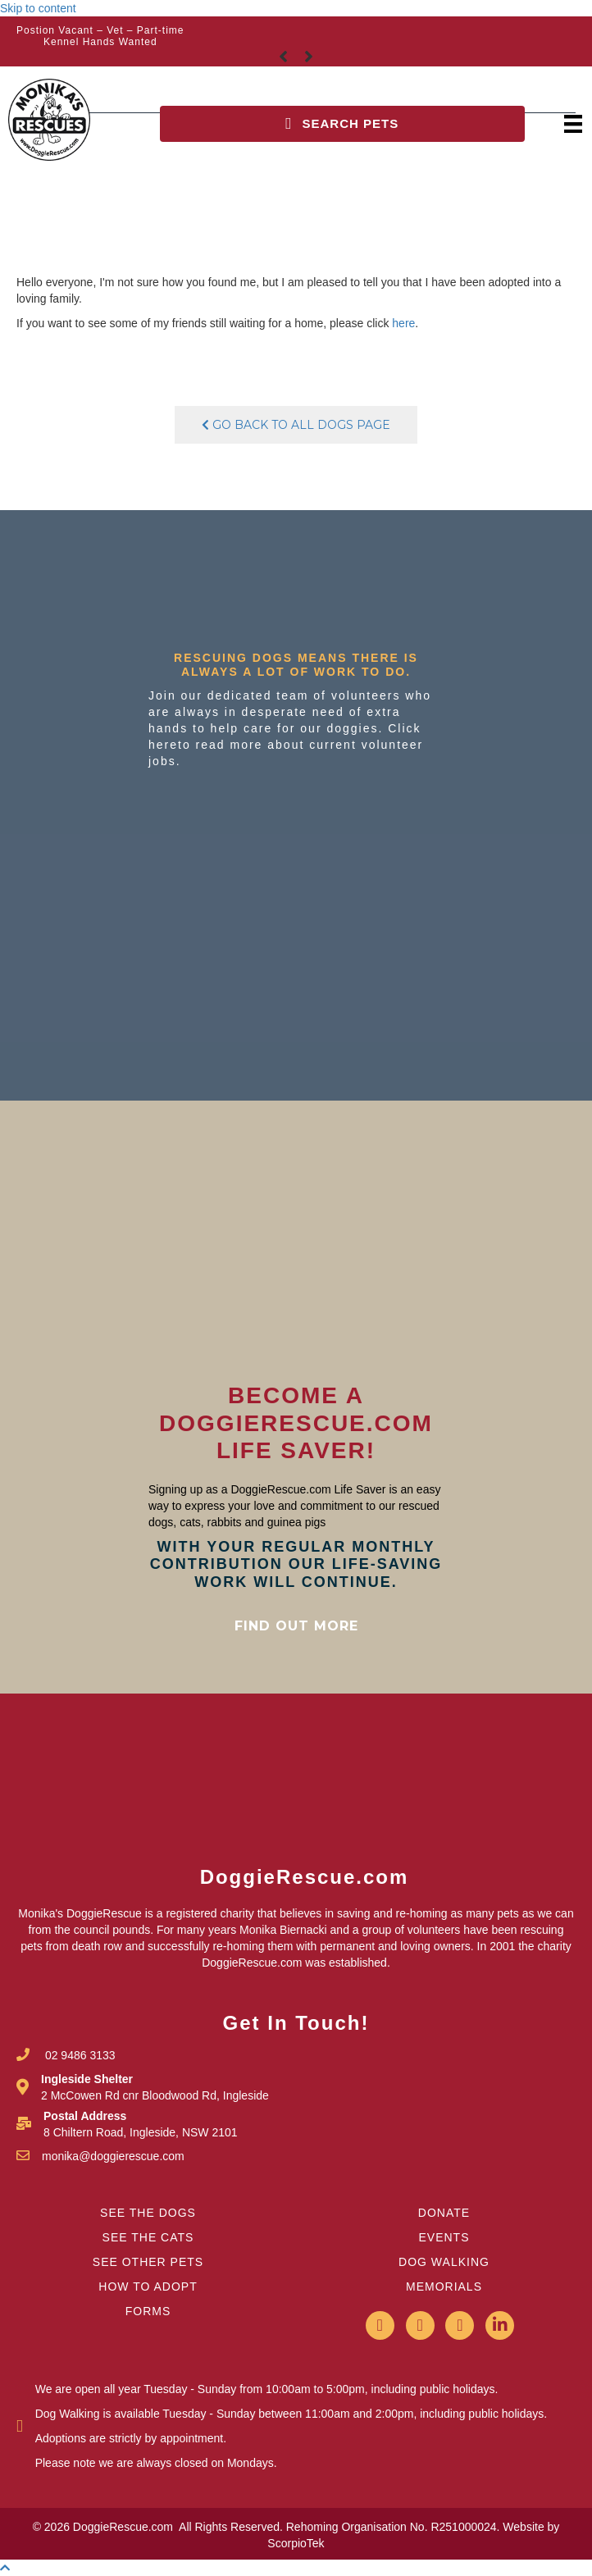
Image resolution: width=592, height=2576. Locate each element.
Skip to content (38, 8)
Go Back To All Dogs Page (296, 424)
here (403, 323)
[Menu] (573, 123)
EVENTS (443, 2237)
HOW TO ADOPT (147, 2286)
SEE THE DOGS (148, 2212)
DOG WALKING (444, 2261)
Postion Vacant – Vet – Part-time (100, 30)
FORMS (148, 2311)
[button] (342, 124)
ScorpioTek (295, 2543)
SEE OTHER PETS (148, 2261)
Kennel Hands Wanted (100, 42)
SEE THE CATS (148, 2237)
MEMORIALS (444, 2286)
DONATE (444, 2212)
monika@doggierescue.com (113, 2156)
